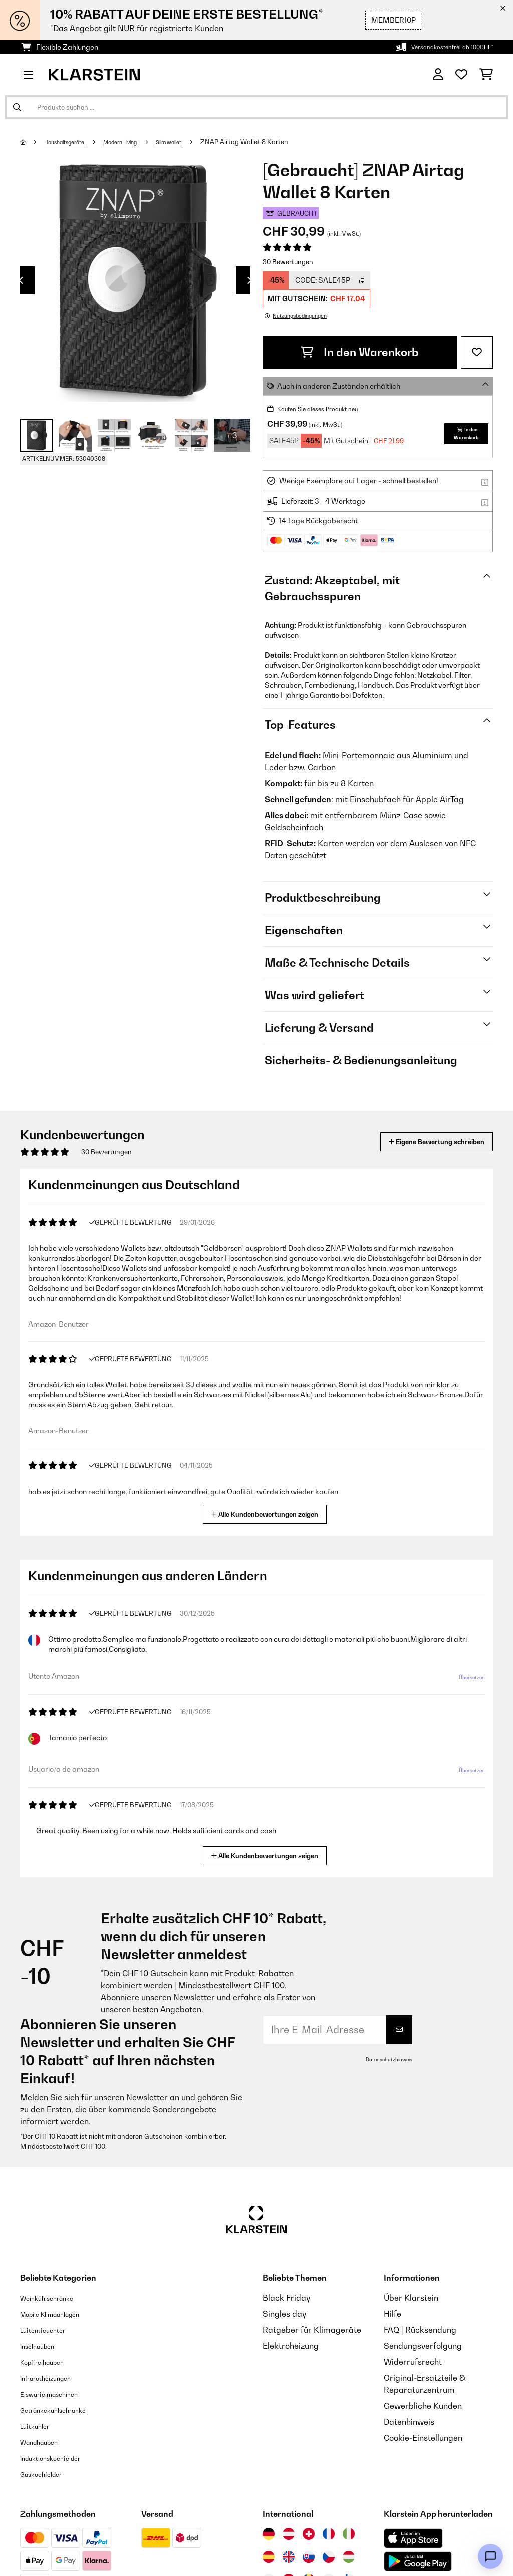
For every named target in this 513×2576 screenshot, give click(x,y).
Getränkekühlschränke (63, 2410)
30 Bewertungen (288, 262)
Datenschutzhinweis (384, 2059)
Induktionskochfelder (59, 2458)
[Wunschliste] (461, 75)
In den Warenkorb (360, 352)
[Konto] (438, 75)
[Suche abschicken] (17, 107)
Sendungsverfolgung (423, 2346)
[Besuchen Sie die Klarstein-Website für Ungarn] (349, 2557)
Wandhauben (45, 2442)
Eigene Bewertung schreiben (417, 1141)
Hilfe (392, 2314)
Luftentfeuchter (49, 2330)
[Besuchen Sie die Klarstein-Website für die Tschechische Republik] (329, 2557)
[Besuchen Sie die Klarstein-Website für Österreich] (289, 2534)
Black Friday (286, 2298)
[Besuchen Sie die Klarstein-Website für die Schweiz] (309, 2534)
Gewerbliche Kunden (423, 2406)
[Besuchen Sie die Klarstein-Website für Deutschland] (269, 2534)
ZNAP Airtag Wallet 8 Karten (277, 142)
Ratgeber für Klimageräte (312, 2330)
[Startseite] (33, 142)
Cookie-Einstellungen (423, 2438)
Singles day (284, 2314)
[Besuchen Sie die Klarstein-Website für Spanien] (269, 2557)
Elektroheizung (291, 2346)
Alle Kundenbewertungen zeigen (269, 1513)
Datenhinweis (409, 2422)
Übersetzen (465, 1681)
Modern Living (139, 142)
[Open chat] (490, 2556)
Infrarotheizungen (53, 2378)
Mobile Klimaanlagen (60, 2314)
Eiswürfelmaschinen (58, 2394)
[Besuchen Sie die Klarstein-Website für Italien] (349, 2534)
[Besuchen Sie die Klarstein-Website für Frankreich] (329, 2534)
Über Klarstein (411, 2298)
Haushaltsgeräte (72, 142)
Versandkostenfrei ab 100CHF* (442, 47)
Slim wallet (197, 142)
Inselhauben (42, 2346)
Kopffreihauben (49, 2362)
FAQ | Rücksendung (420, 2330)
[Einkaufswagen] (486, 75)
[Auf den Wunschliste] (477, 352)
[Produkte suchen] (256, 107)
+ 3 (232, 435)
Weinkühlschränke (55, 2298)
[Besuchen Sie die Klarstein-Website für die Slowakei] (309, 2557)
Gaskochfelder (48, 2474)
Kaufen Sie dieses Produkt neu (327, 408)
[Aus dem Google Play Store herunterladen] (418, 2561)
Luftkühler (39, 2426)
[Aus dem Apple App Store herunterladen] (413, 2538)
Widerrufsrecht (413, 2362)
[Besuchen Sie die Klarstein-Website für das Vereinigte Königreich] (289, 2557)
